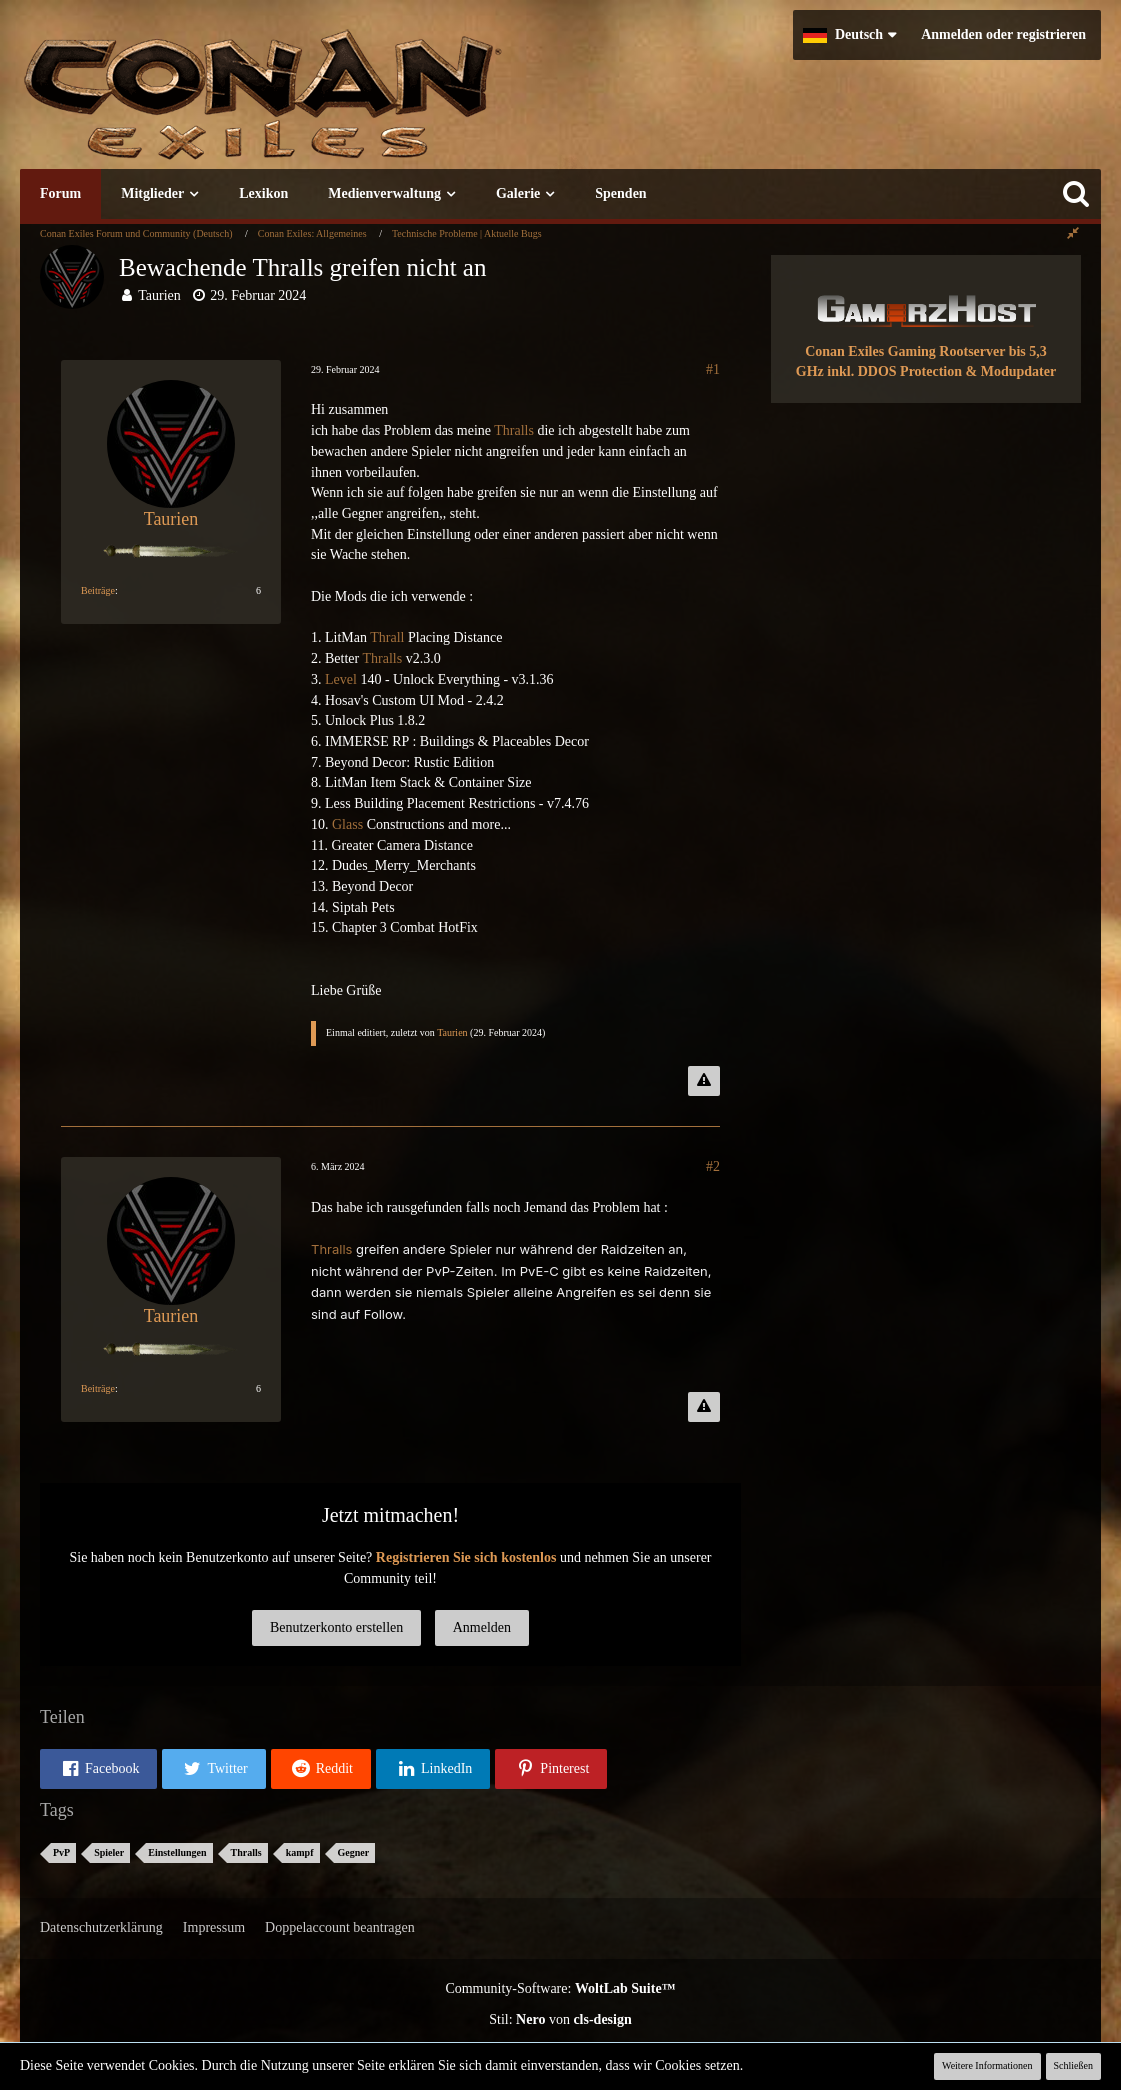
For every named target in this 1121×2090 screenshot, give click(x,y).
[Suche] (1076, 194)
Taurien (159, 295)
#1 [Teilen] (713, 369)
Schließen (1073, 2065)
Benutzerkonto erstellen (336, 1627)
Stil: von (560, 2019)
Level (341, 679)
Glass (347, 824)
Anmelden (482, 1627)
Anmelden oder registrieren (1003, 34)
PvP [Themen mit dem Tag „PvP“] (61, 1852)
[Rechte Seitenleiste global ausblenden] (1073, 233)
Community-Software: (560, 1988)
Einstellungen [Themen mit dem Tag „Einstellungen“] (177, 1852)
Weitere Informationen (987, 2065)
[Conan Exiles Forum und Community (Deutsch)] (335, 104)
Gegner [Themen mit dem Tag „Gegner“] (354, 1852)
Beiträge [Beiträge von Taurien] (98, 590)
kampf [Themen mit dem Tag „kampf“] (300, 1852)
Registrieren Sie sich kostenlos (466, 1557)
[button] (849, 35)
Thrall (387, 637)
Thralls (514, 430)
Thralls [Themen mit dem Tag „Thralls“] (246, 1852)
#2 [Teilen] (713, 1166)
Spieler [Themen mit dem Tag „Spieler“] (109, 1852)
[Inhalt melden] (704, 1081)
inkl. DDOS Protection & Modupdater (941, 371)
